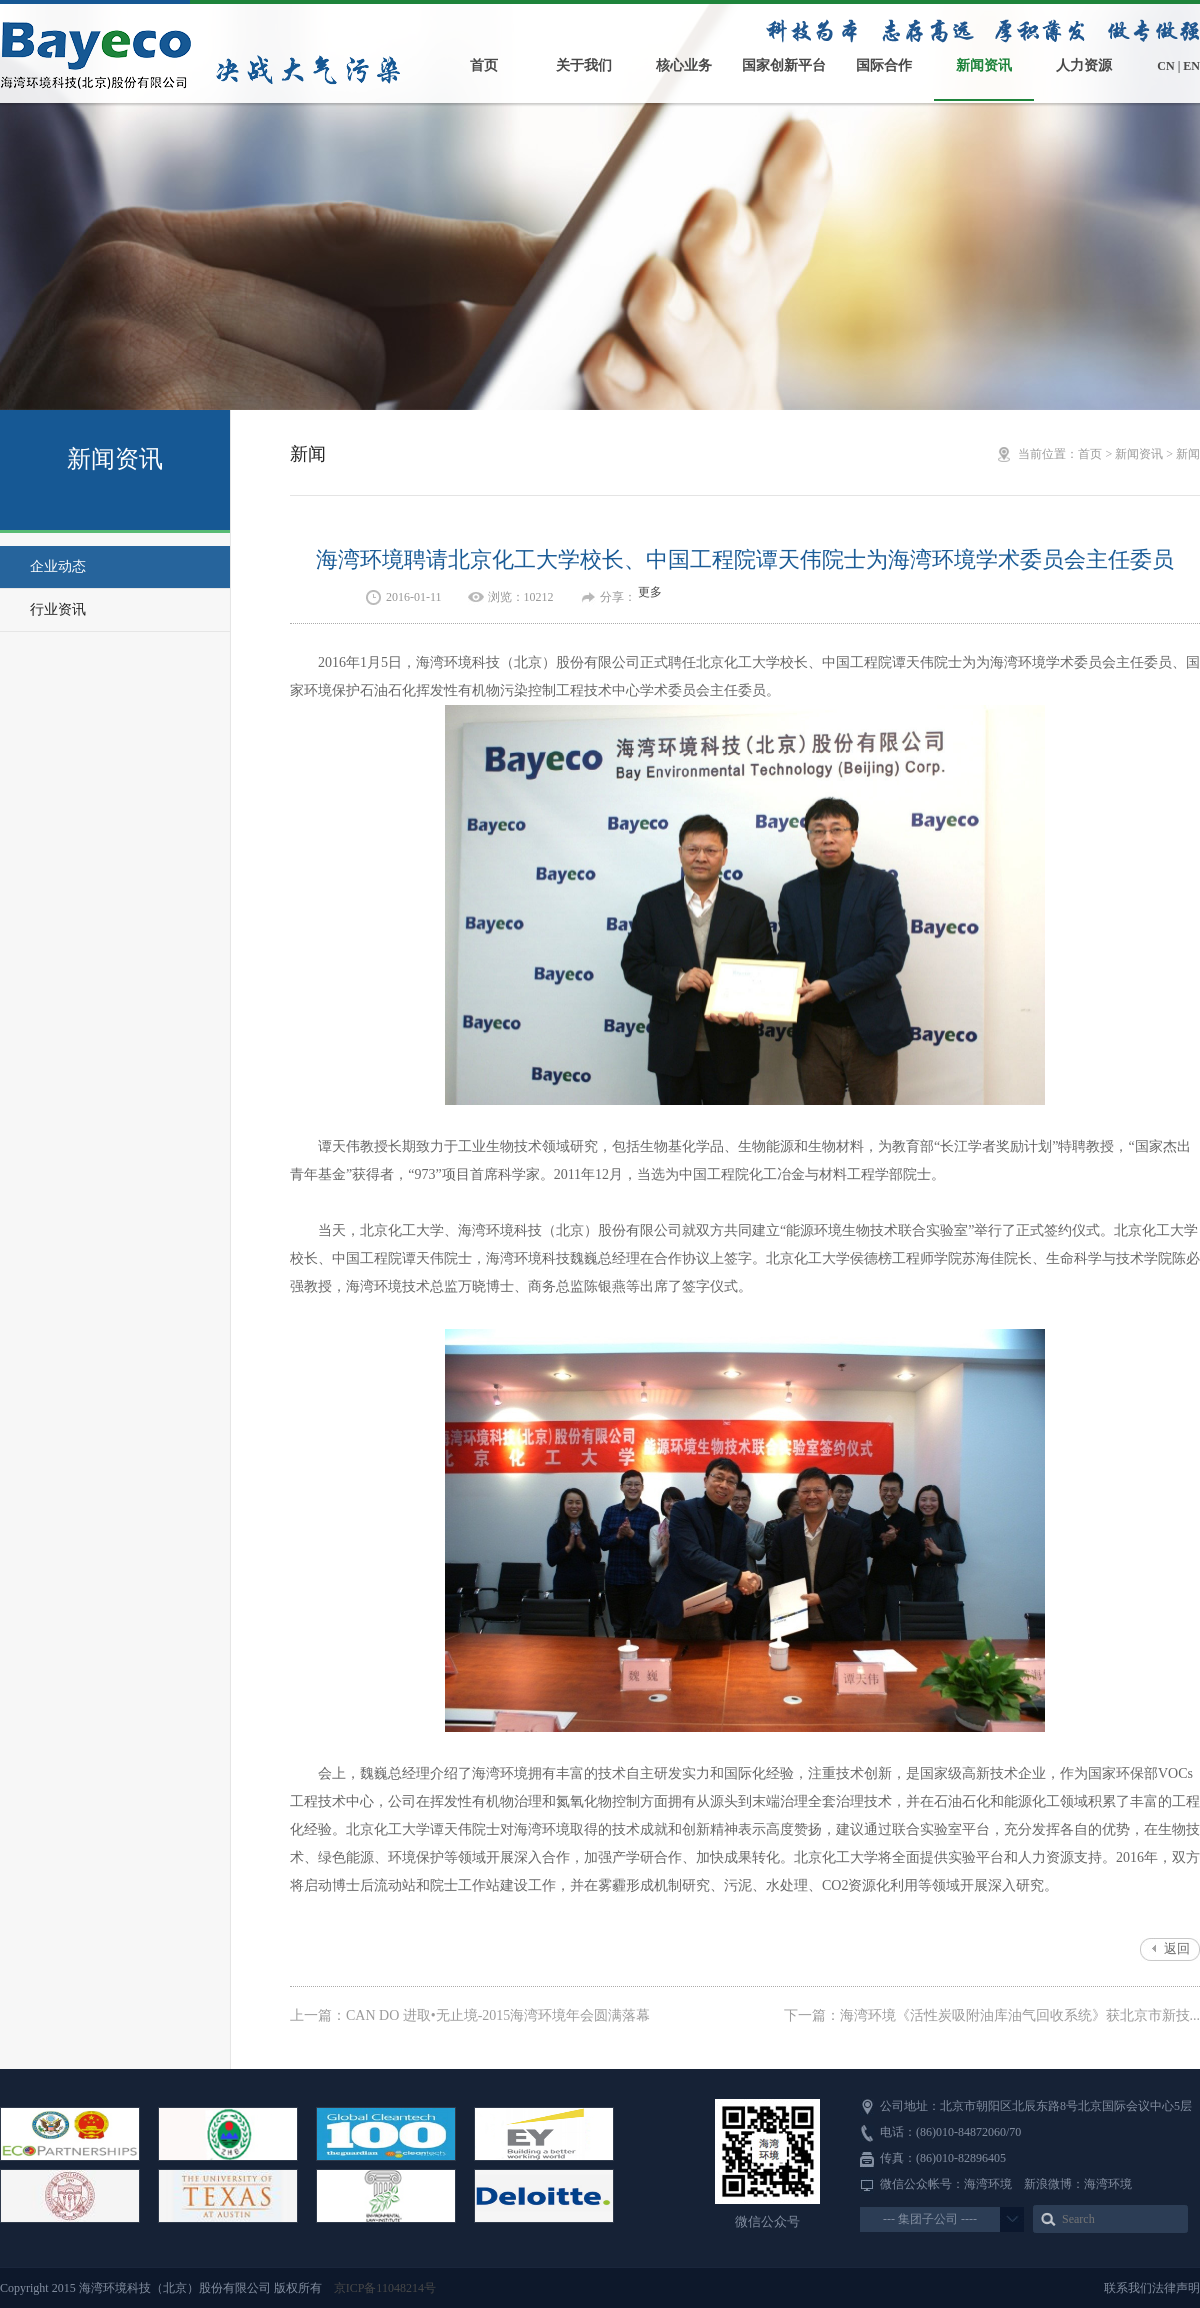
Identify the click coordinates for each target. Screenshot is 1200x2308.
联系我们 (1128, 2288)
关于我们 (584, 65)
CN (1165, 66)
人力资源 (1084, 65)
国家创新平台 (784, 65)
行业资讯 (58, 609)
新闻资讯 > (1145, 454)
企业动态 (58, 566)
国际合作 (884, 65)
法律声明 (1176, 2288)
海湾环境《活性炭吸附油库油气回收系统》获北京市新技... (1020, 2015)
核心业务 (684, 65)
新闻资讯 (984, 65)
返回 (1177, 1948)
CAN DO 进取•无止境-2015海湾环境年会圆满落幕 (498, 2015)
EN (1191, 66)
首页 (484, 65)
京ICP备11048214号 (385, 2288)
